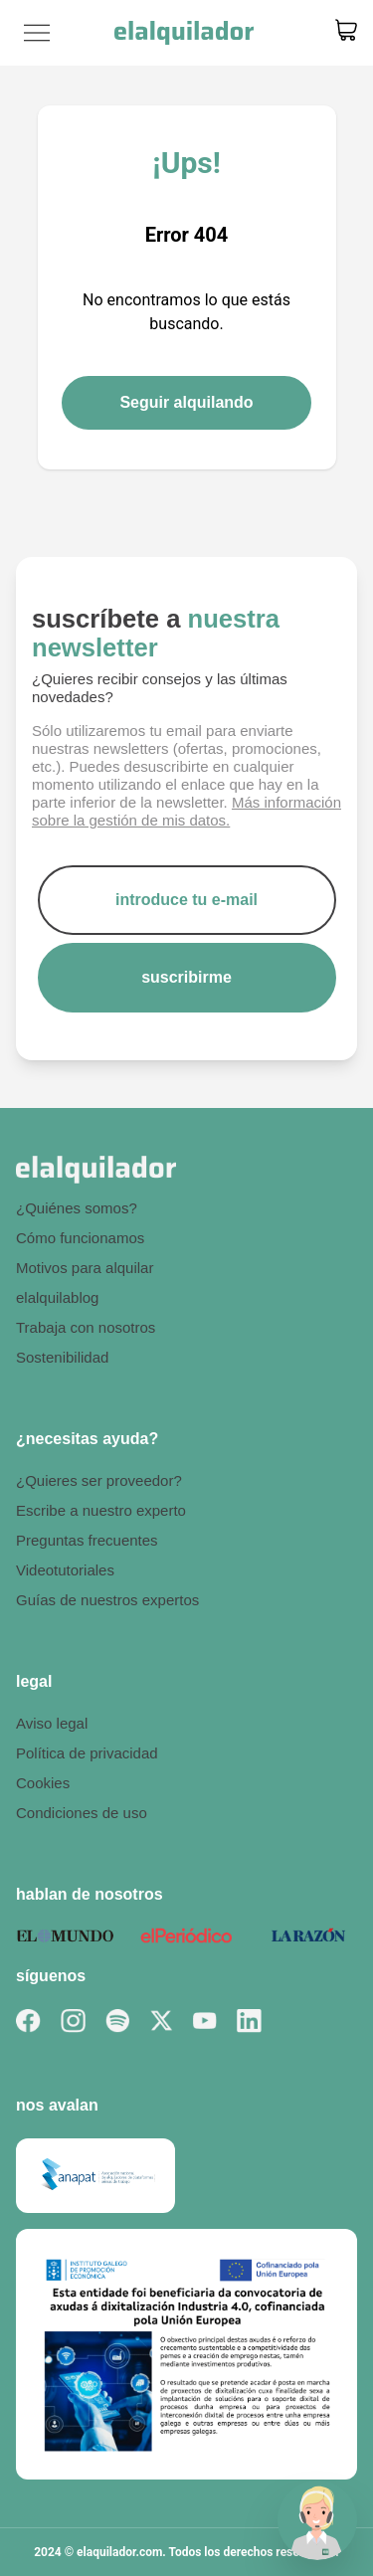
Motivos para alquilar (84, 1267)
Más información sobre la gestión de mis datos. (186, 811)
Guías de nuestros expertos (107, 1599)
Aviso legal (52, 1723)
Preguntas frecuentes (87, 1540)
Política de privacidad (87, 1753)
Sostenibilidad (62, 1357)
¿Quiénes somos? (76, 1207)
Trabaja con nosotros (85, 1327)
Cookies (43, 1782)
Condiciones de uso (81, 1812)
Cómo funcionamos (80, 1237)
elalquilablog (57, 1297)
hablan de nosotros (89, 1894)
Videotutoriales (65, 1570)
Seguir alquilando (186, 402)
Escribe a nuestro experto (101, 1510)
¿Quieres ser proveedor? (99, 1480)
